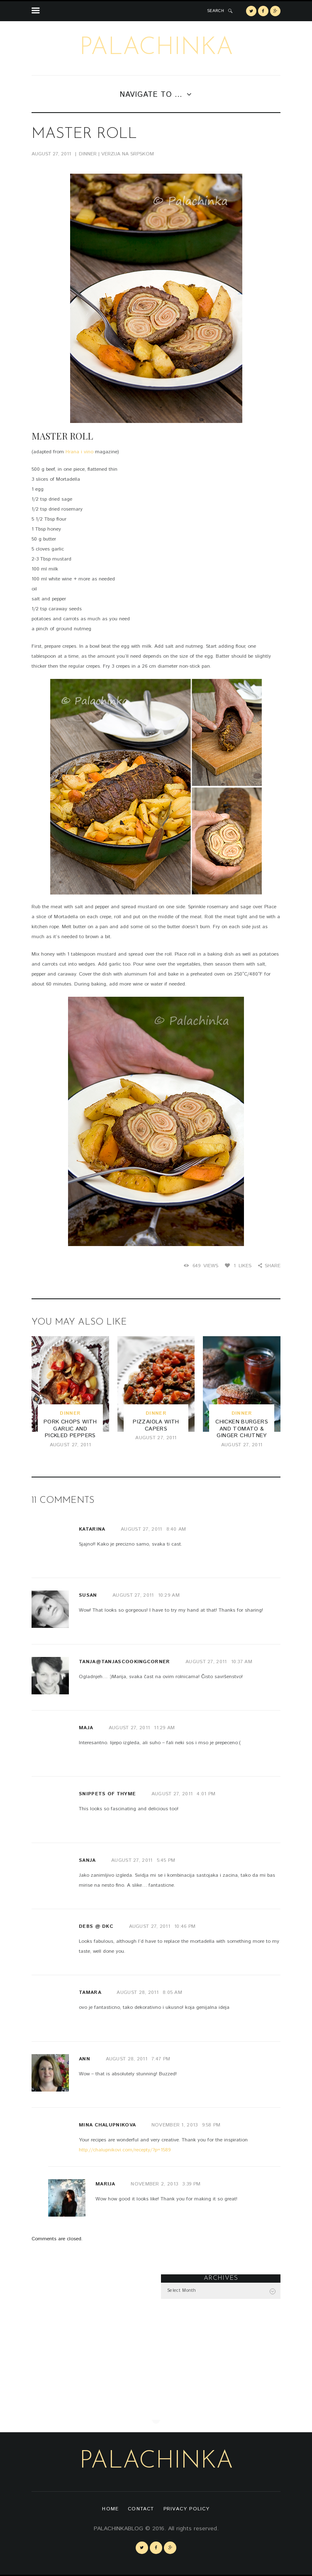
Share (272, 1265)
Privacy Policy (186, 2508)
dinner (88, 153)
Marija (105, 2184)
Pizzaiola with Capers (156, 1425)
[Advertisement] (91, 2326)
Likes (242, 1266)
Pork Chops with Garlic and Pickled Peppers (70, 1429)
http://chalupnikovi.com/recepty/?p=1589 (125, 2149)
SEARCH (215, 11)
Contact (141, 2508)
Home (110, 2508)
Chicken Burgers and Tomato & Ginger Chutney (241, 1429)
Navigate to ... (151, 94)
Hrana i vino (79, 451)
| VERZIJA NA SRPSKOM (126, 153)
